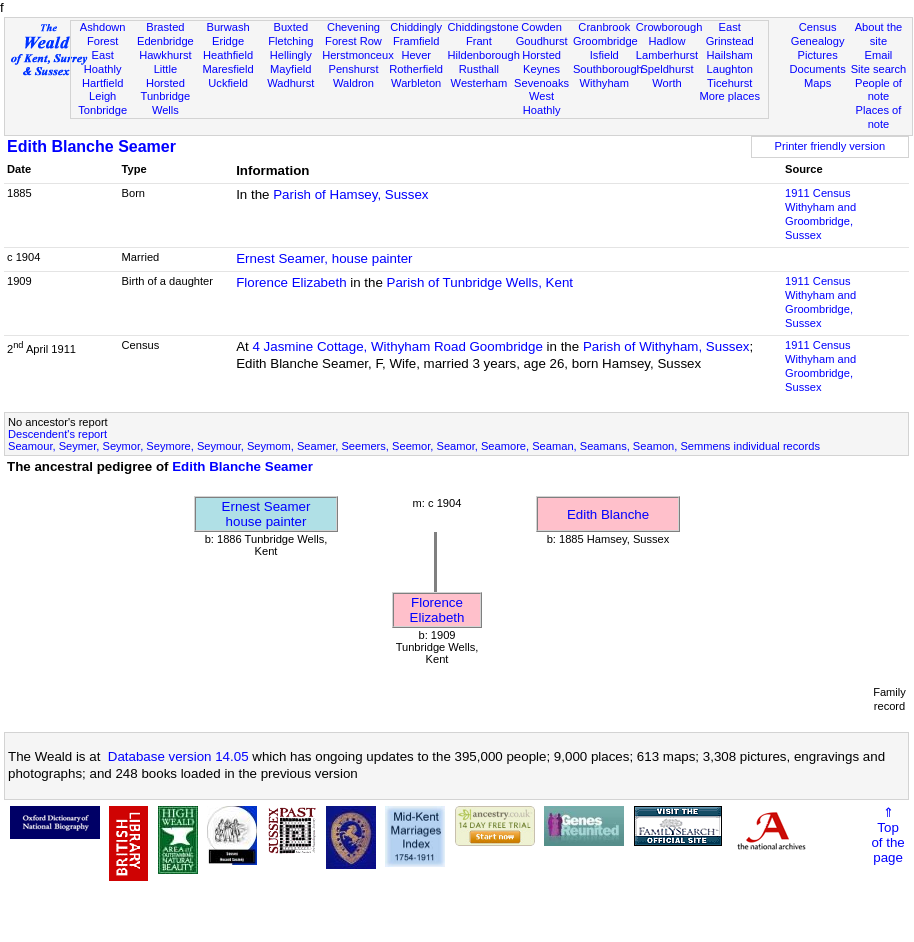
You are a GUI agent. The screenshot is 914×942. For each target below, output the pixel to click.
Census (818, 27)
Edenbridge (165, 41)
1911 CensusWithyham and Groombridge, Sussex (820, 214)
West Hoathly (542, 103)
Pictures (818, 55)
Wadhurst (290, 83)
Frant (479, 41)
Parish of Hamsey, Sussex (350, 194)
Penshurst (353, 69)
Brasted (165, 27)
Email (879, 55)
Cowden (541, 27)
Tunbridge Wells (166, 103)
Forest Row (353, 41)
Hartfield (102, 83)
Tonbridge (102, 110)
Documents (818, 69)
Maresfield (227, 69)
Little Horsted (165, 76)
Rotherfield (416, 69)
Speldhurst (666, 69)
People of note (878, 90)
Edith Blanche (608, 514)
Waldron (353, 83)
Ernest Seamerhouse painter (266, 514)
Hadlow (666, 41)
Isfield (604, 55)
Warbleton (416, 83)
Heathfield (228, 55)
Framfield (416, 41)
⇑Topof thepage (887, 835)
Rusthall (479, 69)
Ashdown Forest (103, 34)
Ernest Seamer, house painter (324, 258)
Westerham (479, 83)
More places (729, 96)
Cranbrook (604, 27)
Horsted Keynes (541, 62)
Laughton (730, 69)
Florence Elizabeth (291, 282)
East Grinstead (730, 34)
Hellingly (291, 55)
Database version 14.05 (178, 756)
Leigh (102, 96)
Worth (666, 83)
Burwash (227, 27)
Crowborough (669, 27)
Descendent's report (57, 434)
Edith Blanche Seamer (91, 146)
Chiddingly (416, 27)
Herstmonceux (358, 55)
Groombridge (605, 41)
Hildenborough (484, 55)
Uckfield (228, 83)
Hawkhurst (165, 55)
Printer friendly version (830, 146)
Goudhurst (542, 41)
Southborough (608, 69)
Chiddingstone (483, 27)
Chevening (353, 27)
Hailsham (730, 55)
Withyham (604, 83)
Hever (416, 55)
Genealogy (818, 41)
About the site (879, 34)
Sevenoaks (541, 83)
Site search (879, 69)
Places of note (879, 117)
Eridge (228, 41)
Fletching (290, 41)
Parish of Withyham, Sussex (666, 346)
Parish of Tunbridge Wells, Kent (480, 282)
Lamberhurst (667, 55)
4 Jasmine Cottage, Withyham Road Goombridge (397, 346)
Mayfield (290, 69)
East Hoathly (103, 62)
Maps (817, 83)
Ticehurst (729, 83)
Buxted (290, 27)
